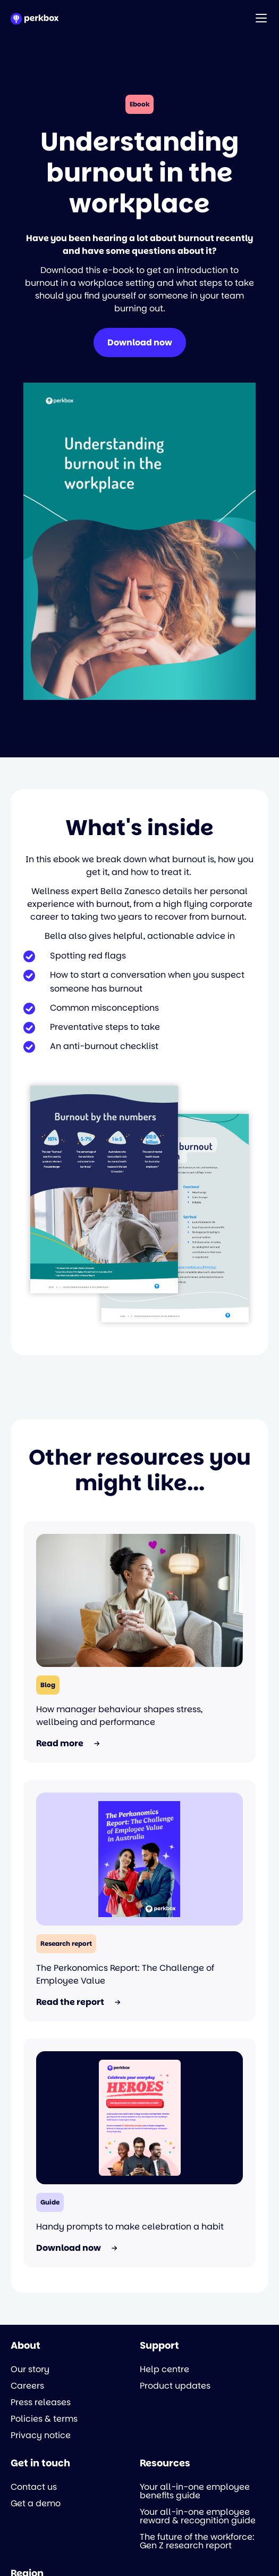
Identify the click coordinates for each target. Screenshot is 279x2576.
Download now (139, 342)
